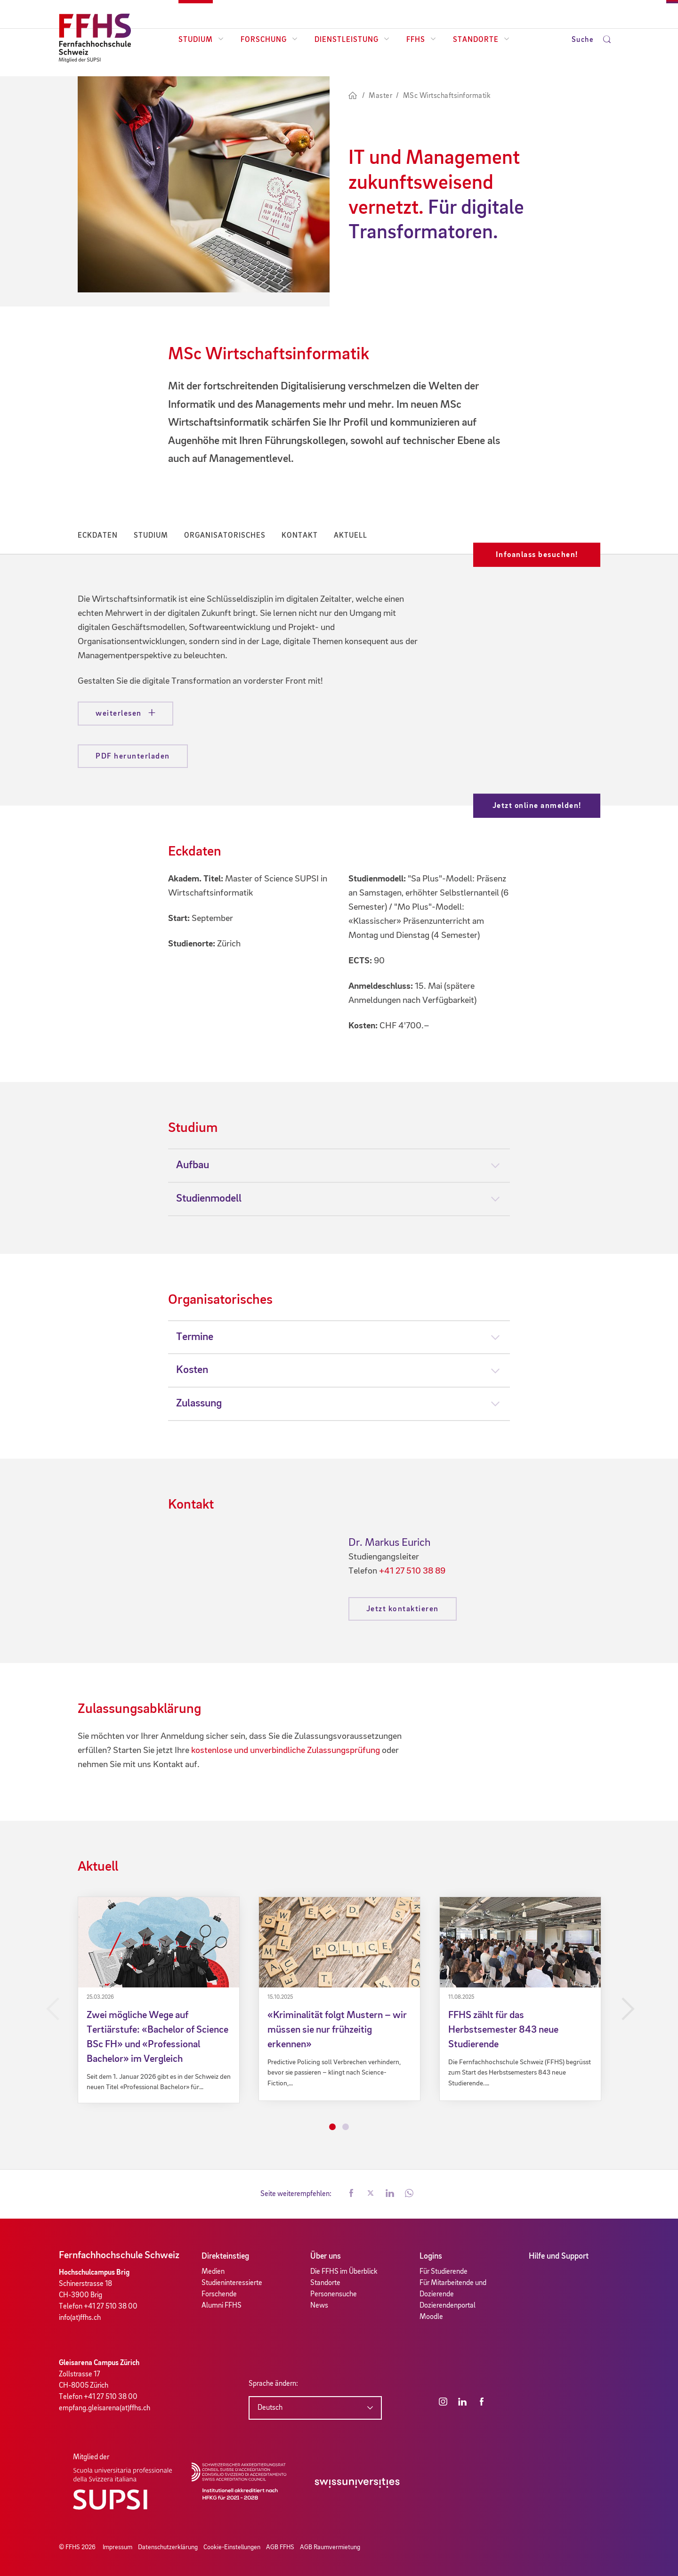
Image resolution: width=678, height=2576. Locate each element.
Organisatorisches (225, 536)
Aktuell (350, 536)
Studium (201, 40)
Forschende (219, 2294)
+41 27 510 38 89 (412, 1571)
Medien (213, 2272)
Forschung (269, 40)
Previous (51, 2009)
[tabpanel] (159, 2000)
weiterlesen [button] (120, 714)
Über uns (325, 2256)
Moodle (431, 2317)
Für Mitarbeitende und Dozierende (453, 2288)
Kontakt (300, 536)
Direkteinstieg (225, 2256)
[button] (351, 2194)
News (319, 2306)
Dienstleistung (352, 40)
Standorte (481, 40)
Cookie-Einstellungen (231, 2547)
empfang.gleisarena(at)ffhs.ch (104, 2408)
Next (626, 2009)
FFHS (421, 40)
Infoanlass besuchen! (537, 555)
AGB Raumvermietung (330, 2547)
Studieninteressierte (232, 2283)
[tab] (339, 1165)
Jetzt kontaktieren (402, 1609)
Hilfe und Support (559, 2256)
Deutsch (270, 2408)
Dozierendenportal (448, 2306)
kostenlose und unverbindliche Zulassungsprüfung (285, 1750)
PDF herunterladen (133, 756)
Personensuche (333, 2294)
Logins (431, 2256)
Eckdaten (98, 536)
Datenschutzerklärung (168, 2547)
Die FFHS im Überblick (344, 2272)
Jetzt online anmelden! (536, 806)
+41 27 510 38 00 (110, 2306)
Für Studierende (444, 2272)
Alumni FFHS (222, 2306)
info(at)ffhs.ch (80, 2318)
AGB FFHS (280, 2547)
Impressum (117, 2547)
